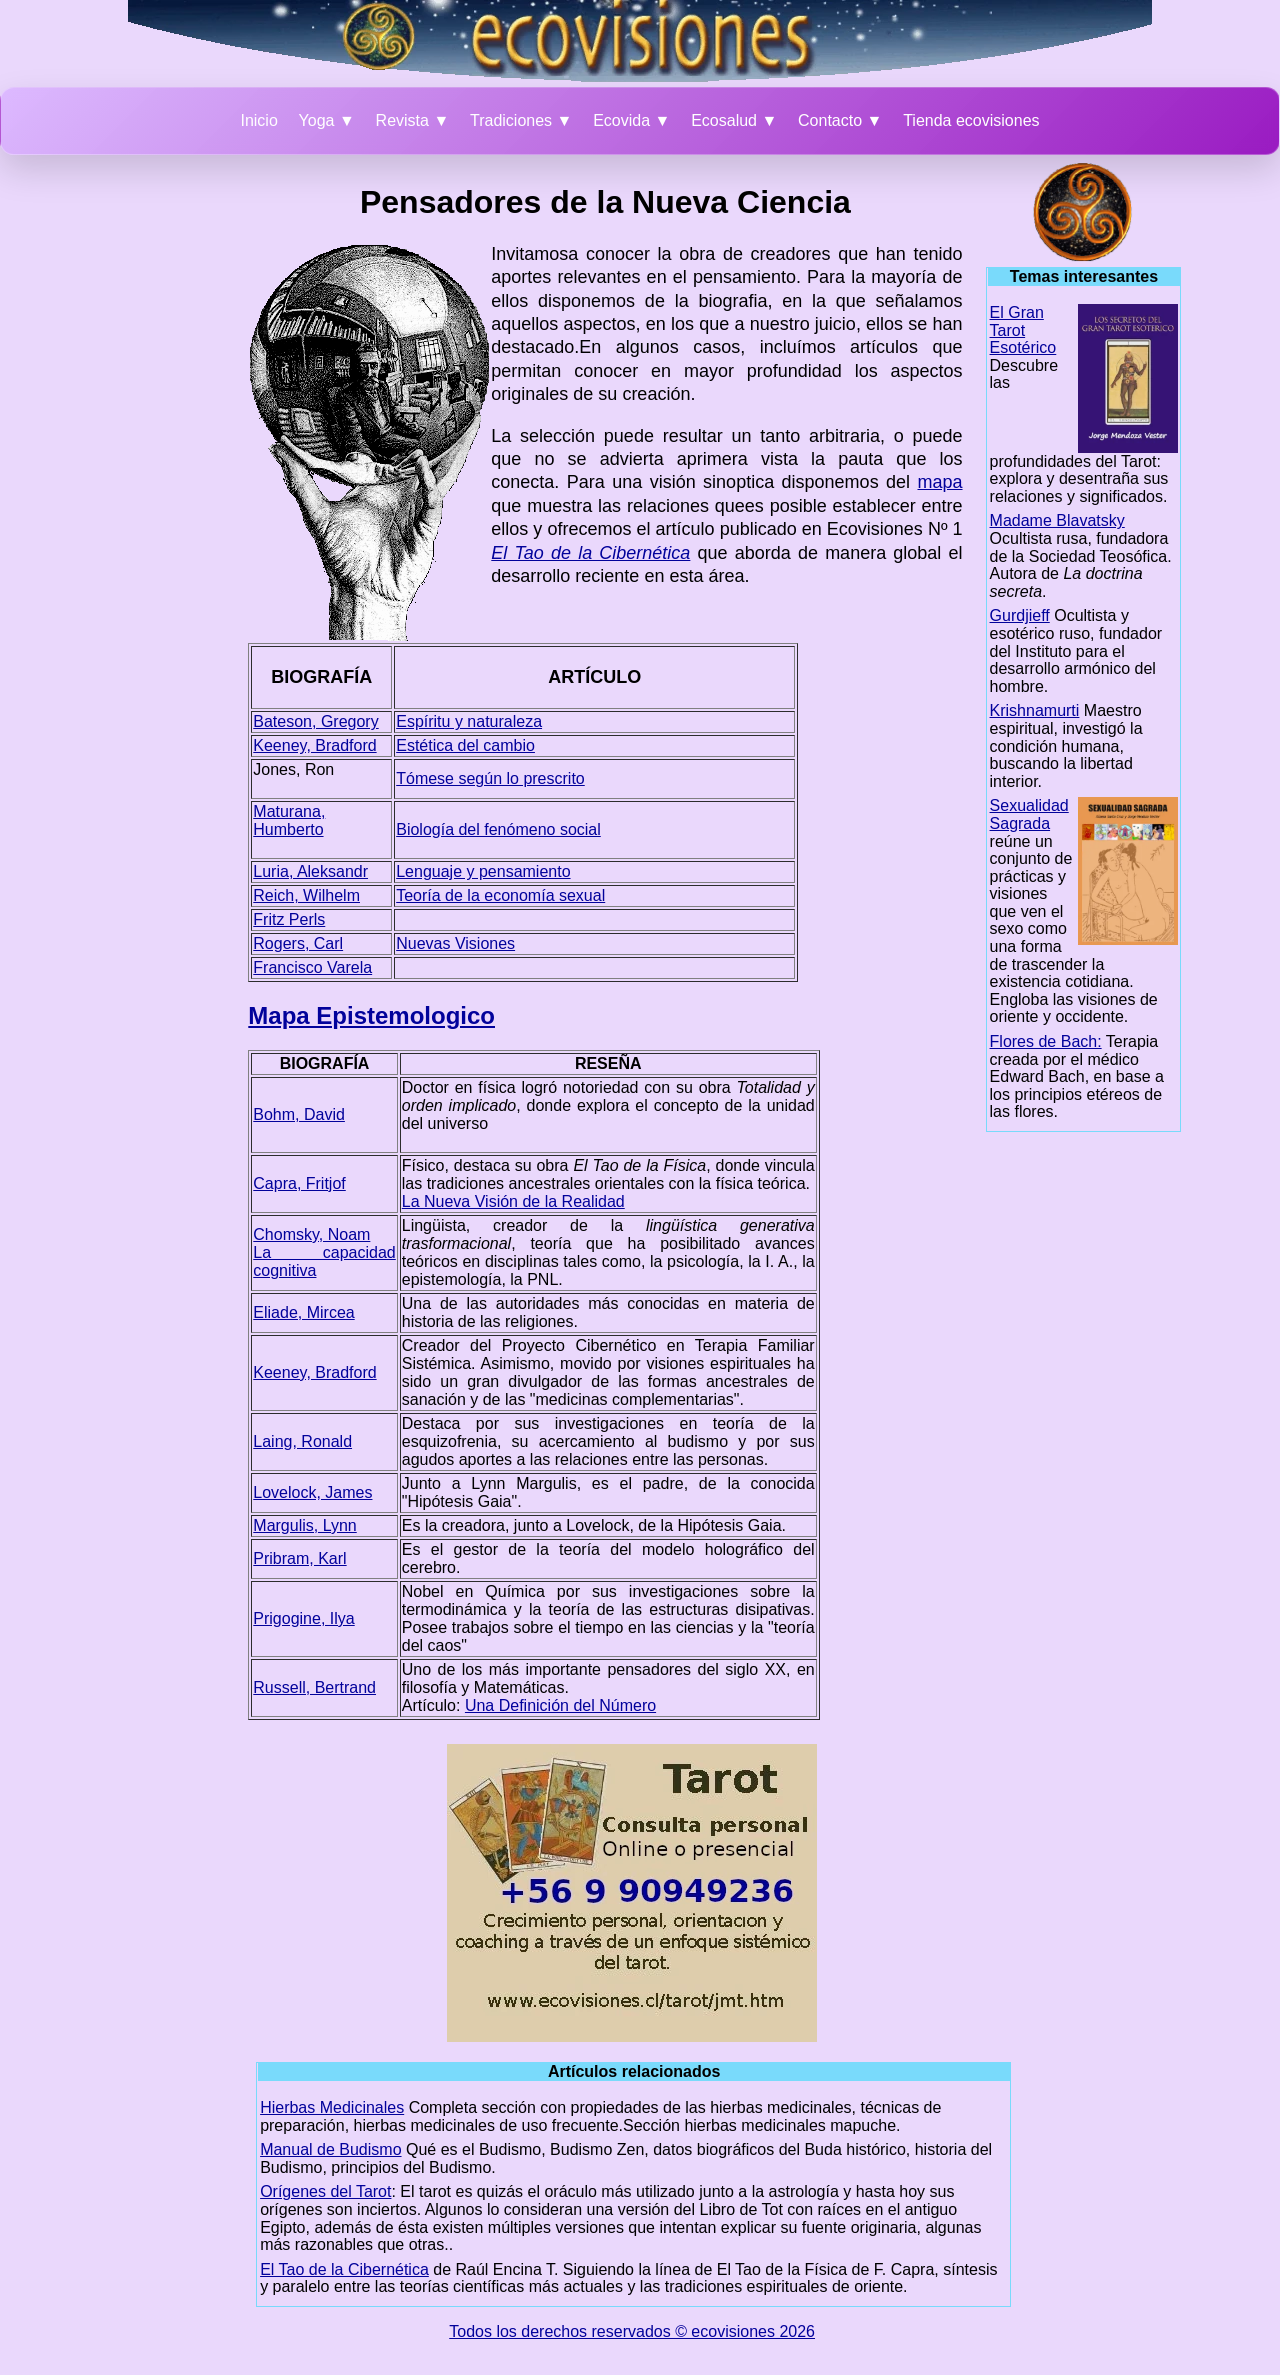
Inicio (258, 120)
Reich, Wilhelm (306, 895)
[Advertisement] (150, 463)
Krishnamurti (1035, 710)
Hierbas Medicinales (332, 2107)
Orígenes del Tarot (325, 2191)
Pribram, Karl (299, 1558)
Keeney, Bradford (314, 745)
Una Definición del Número (560, 1705)
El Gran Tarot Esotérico (1023, 330)
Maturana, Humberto (289, 820)
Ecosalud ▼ (734, 120)
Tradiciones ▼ (521, 120)
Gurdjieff (1020, 615)
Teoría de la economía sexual (500, 895)
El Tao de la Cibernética (344, 2269)
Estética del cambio (465, 745)
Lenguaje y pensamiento (483, 871)
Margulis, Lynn (304, 1525)
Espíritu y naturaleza (469, 721)
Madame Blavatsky (1057, 520)
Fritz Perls (289, 919)
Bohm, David (299, 1114)
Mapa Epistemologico (371, 1015)
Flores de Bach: (1046, 1041)
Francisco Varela (312, 967)
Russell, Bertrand (314, 1687)
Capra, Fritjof (299, 1183)
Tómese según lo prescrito (490, 778)
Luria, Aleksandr (310, 871)
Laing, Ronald (302, 1441)
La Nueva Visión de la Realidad (513, 1201)
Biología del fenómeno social (498, 829)
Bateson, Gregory (315, 721)
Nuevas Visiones (455, 943)
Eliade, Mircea (303, 1312)
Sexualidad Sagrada (1029, 814)
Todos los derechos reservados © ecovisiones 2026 (632, 2331)
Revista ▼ (413, 120)
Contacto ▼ (840, 120)
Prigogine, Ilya (303, 1618)
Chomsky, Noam (311, 1234)
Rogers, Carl (298, 943)
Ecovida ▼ (631, 120)
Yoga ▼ (327, 120)
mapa (940, 482)
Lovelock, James (312, 1492)
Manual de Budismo (330, 2149)
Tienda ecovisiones (971, 120)
